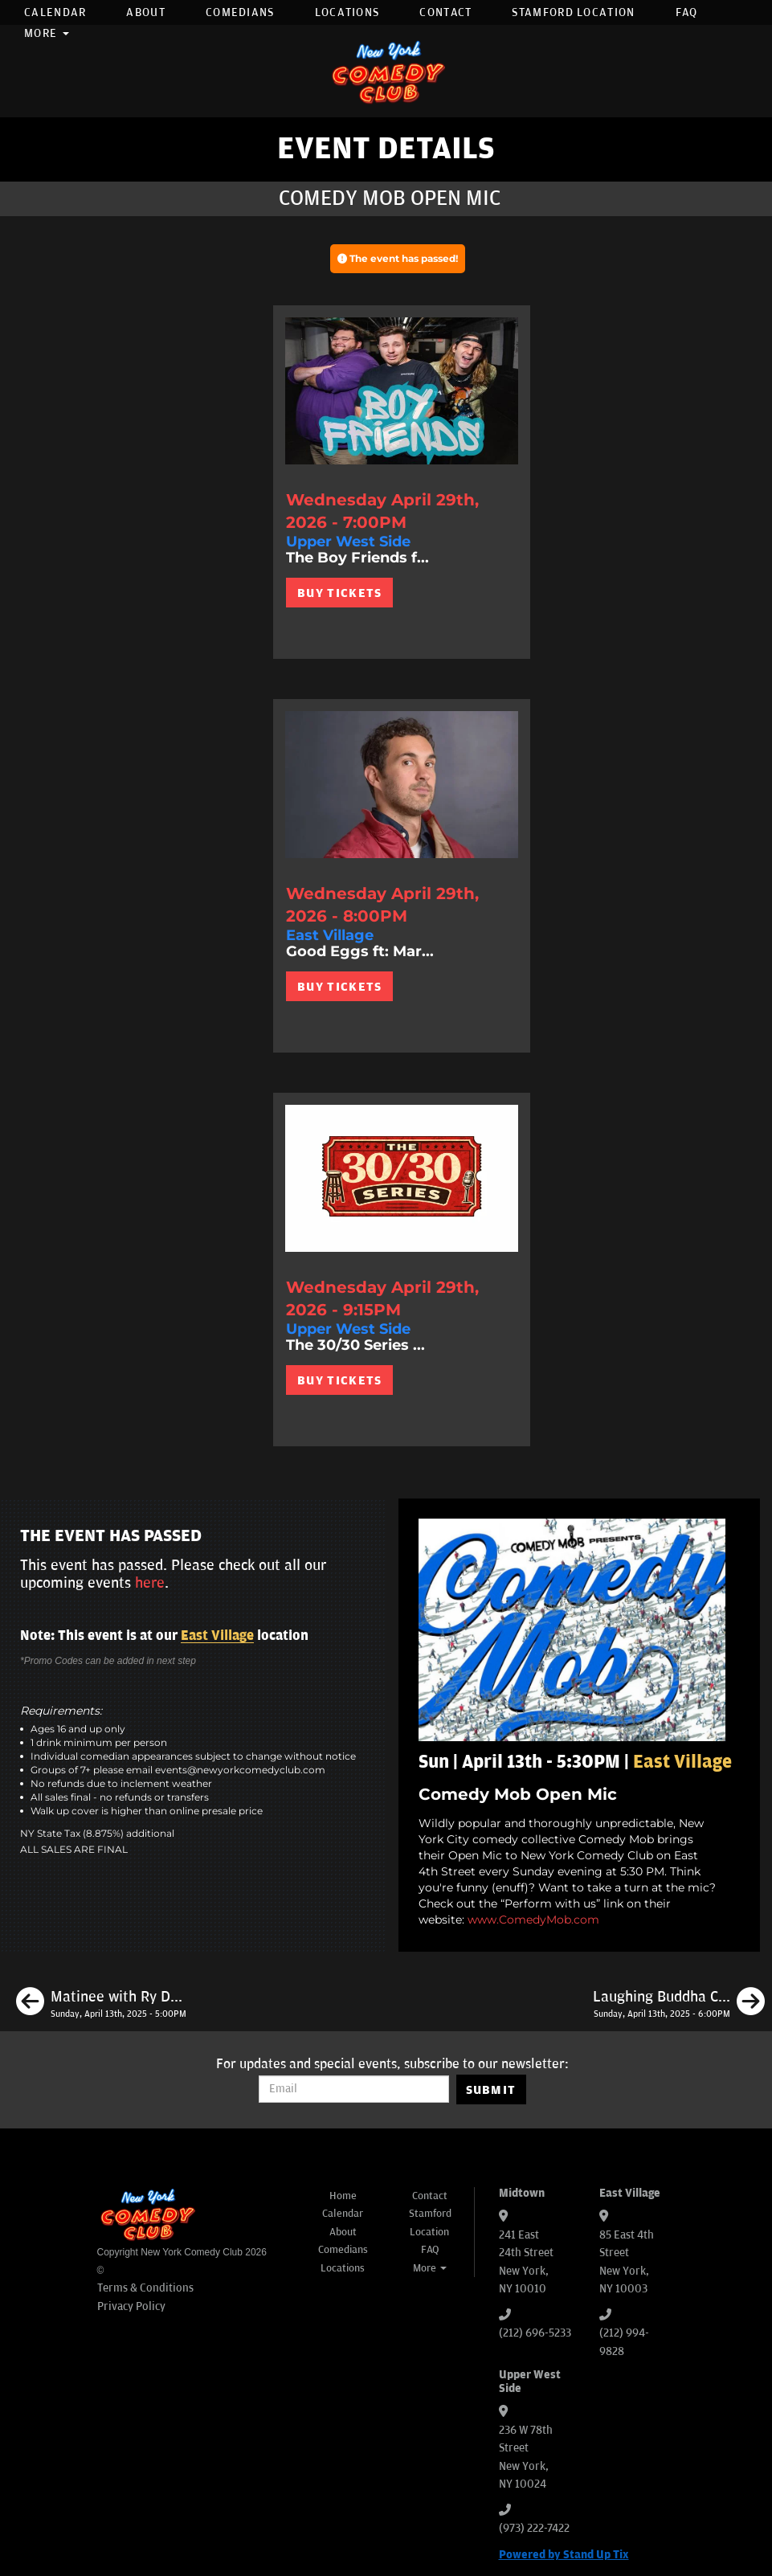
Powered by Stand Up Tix (564, 2555)
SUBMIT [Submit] (491, 2090)
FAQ (687, 12)
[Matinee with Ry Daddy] (101, 2004)
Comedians (240, 12)
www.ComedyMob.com (533, 1919)
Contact (445, 12)
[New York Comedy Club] (386, 71)
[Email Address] (354, 2089)
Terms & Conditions (145, 2288)
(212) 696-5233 (535, 2333)
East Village (217, 1636)
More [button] (46, 33)
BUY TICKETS (339, 593)
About (145, 12)
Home (343, 2196)
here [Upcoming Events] (150, 1583)
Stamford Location (573, 12)
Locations (347, 12)
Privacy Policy (131, 2306)
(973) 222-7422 (534, 2528)
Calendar (55, 12)
